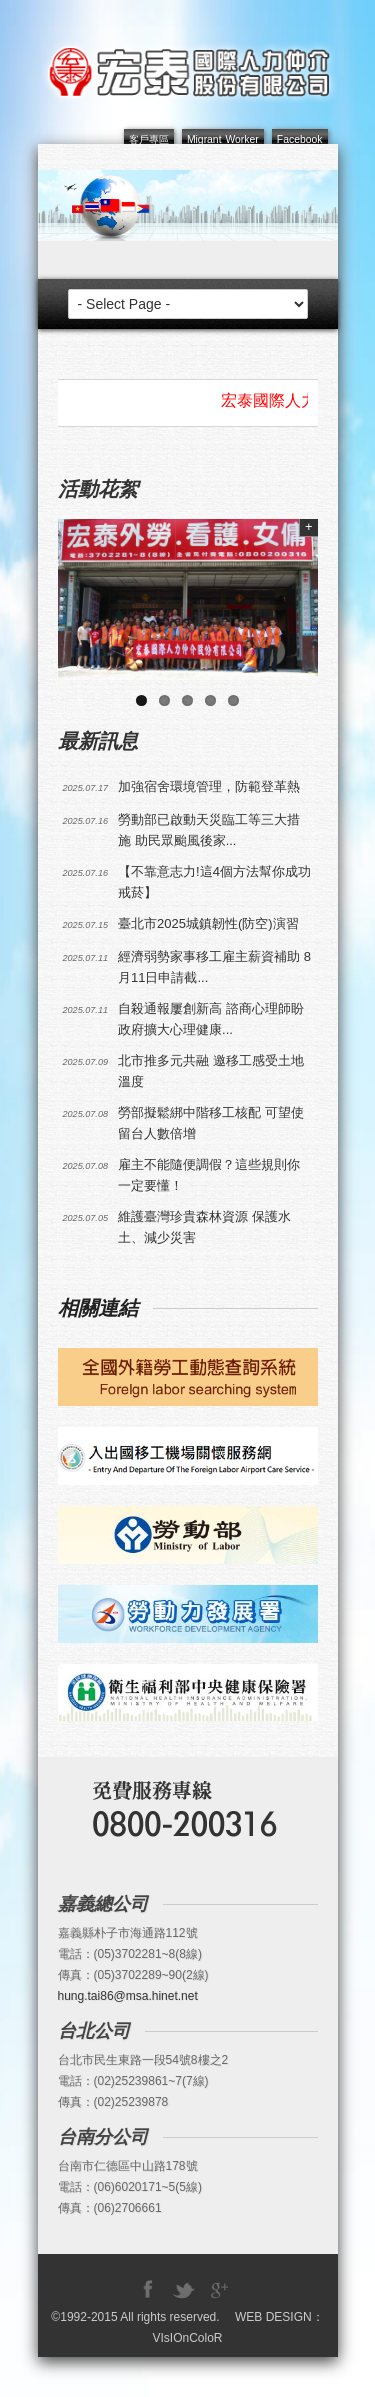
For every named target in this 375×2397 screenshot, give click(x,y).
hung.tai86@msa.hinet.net (128, 1996)
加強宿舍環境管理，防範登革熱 (209, 786)
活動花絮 (98, 489)
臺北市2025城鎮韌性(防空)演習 (208, 923)
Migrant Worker (223, 139)
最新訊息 (98, 741)
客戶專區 (149, 139)
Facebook (300, 139)
